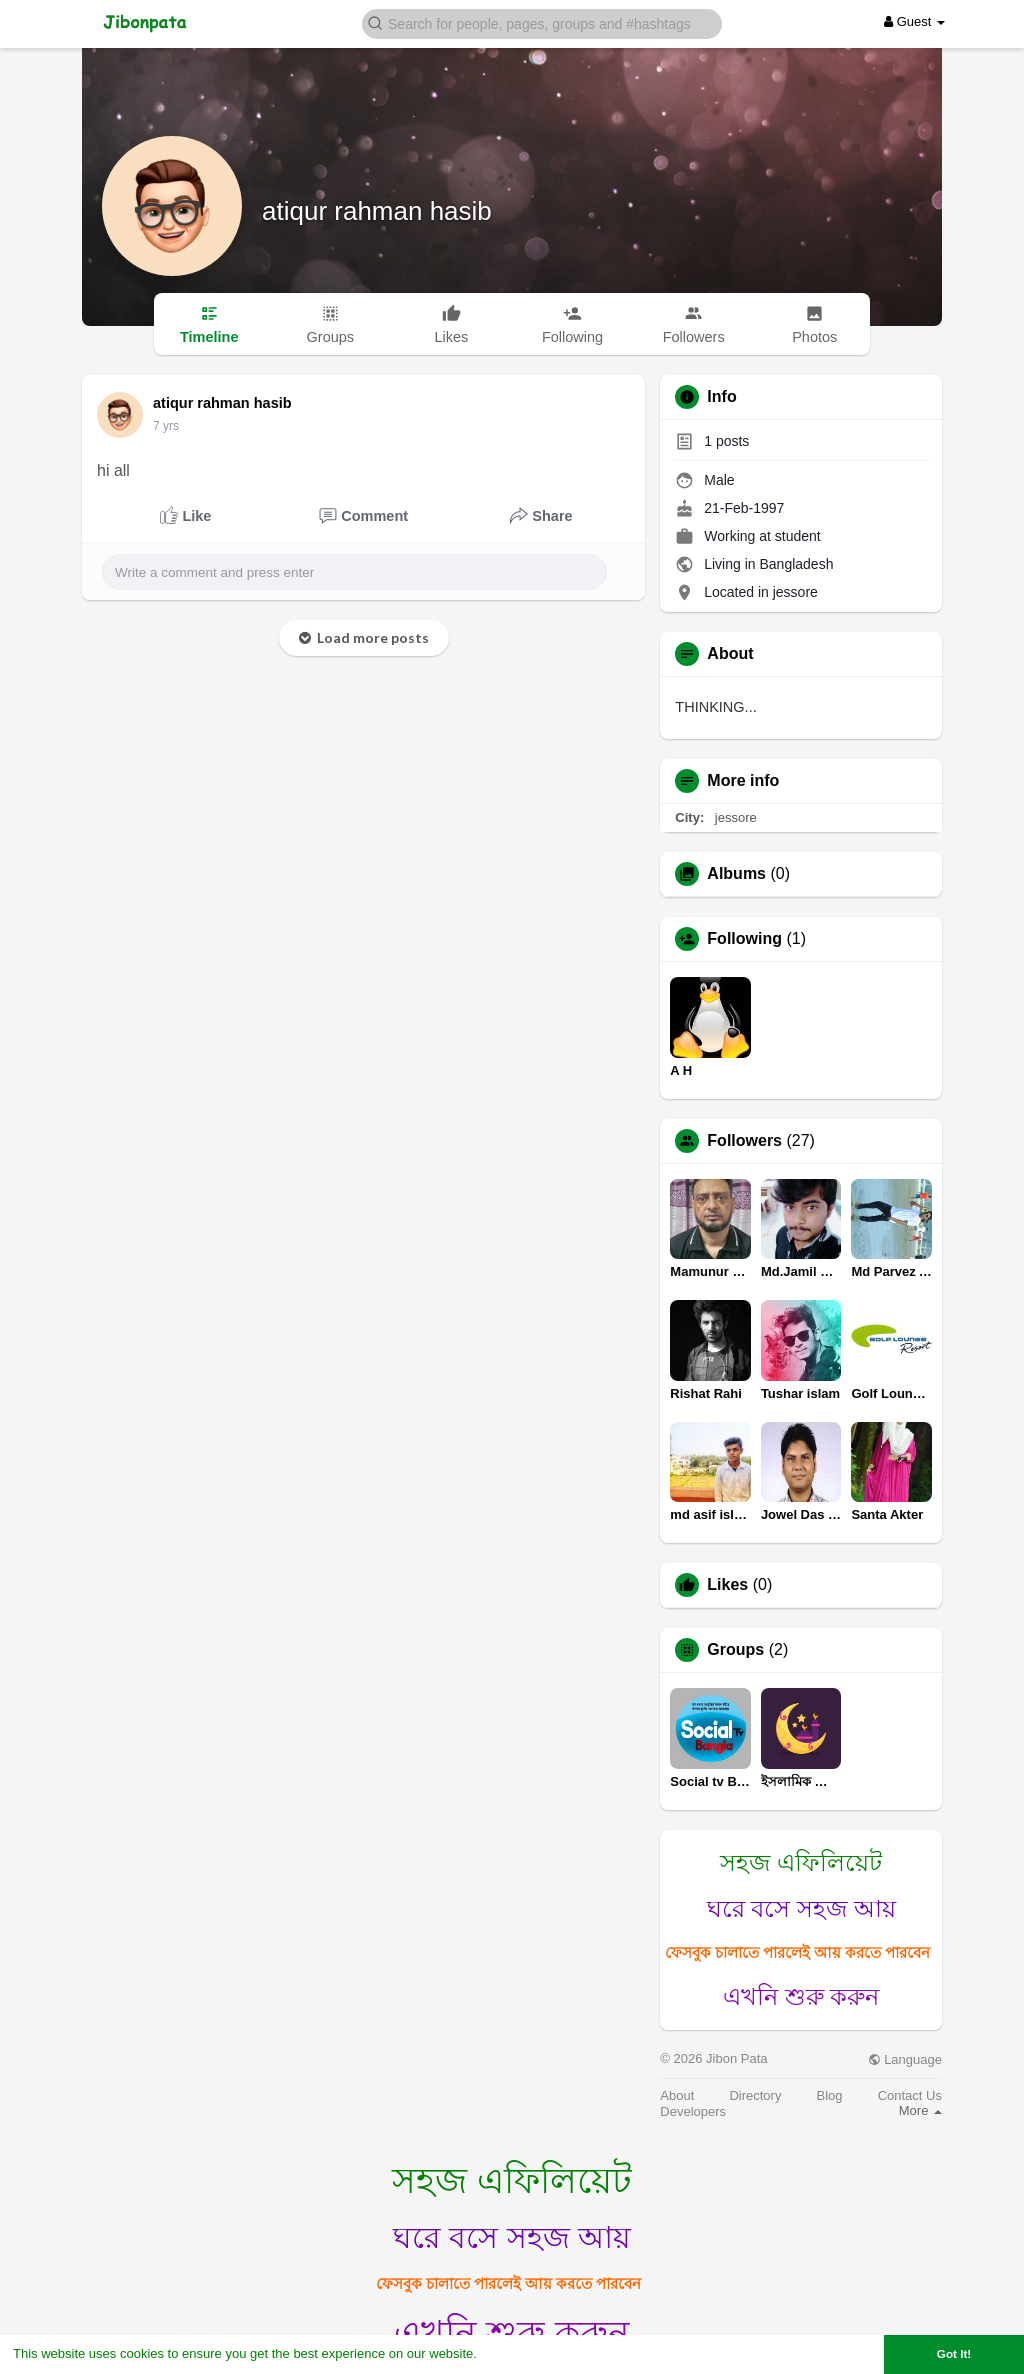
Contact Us (910, 2095)
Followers (744, 1141)
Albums (736, 874)
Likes (727, 1585)
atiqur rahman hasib (377, 211)
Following (744, 939)
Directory (755, 2095)
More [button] (920, 2110)
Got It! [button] (954, 2353)
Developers (693, 2111)
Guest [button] (914, 21)
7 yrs (166, 426)
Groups (735, 1650)
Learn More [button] (516, 2353)
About (677, 2095)
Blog (830, 2095)
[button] (542, 22)
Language (905, 2059)
